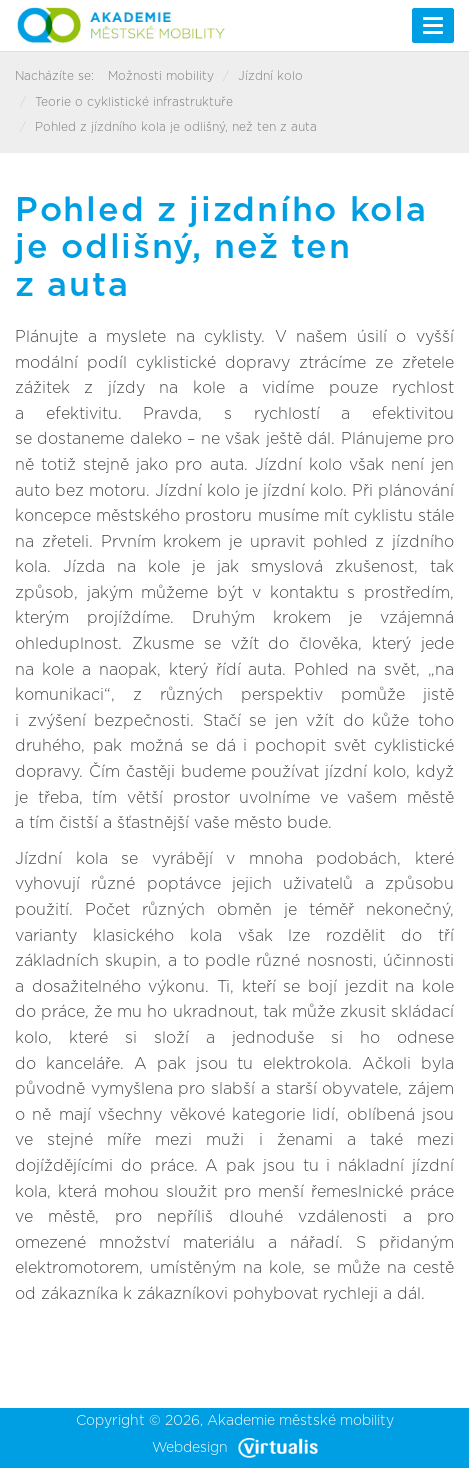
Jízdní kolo (270, 76)
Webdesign (235, 1448)
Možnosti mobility (161, 76)
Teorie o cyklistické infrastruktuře (134, 102)
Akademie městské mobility (300, 1421)
